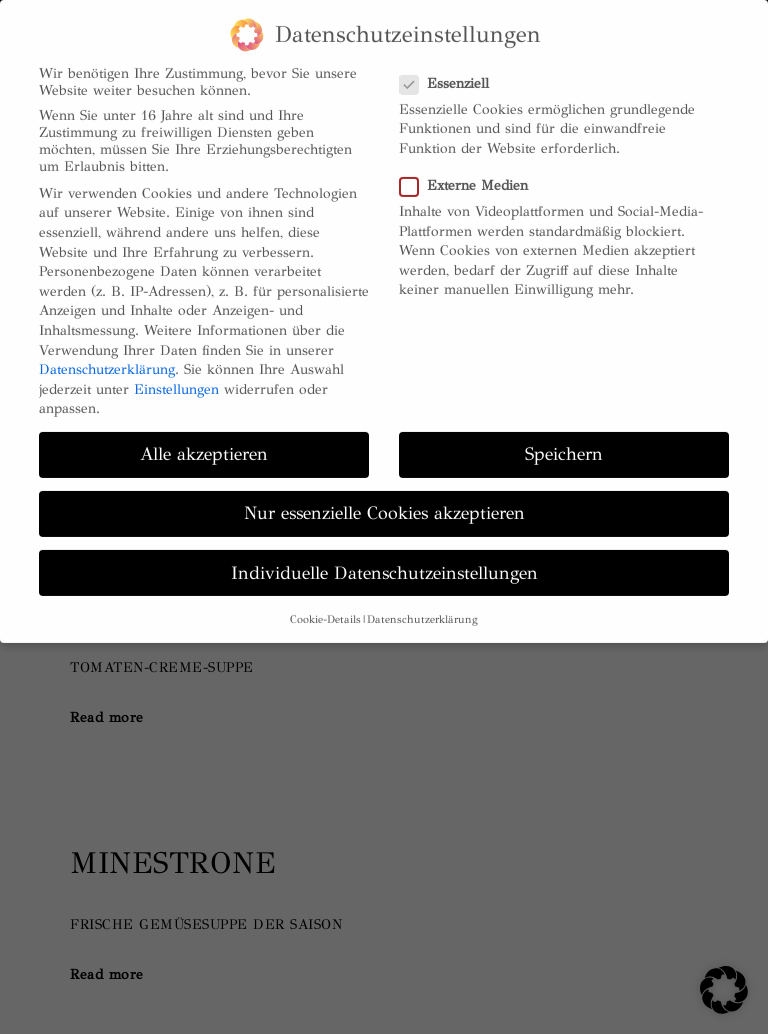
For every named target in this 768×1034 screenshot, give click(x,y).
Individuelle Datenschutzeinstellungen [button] (384, 557)
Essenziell (444, 67)
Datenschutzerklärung (107, 353)
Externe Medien (463, 169)
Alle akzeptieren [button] (204, 439)
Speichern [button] (564, 439)
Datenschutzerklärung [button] (422, 603)
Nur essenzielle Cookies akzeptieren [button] (384, 498)
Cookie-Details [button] (325, 603)
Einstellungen (176, 373)
